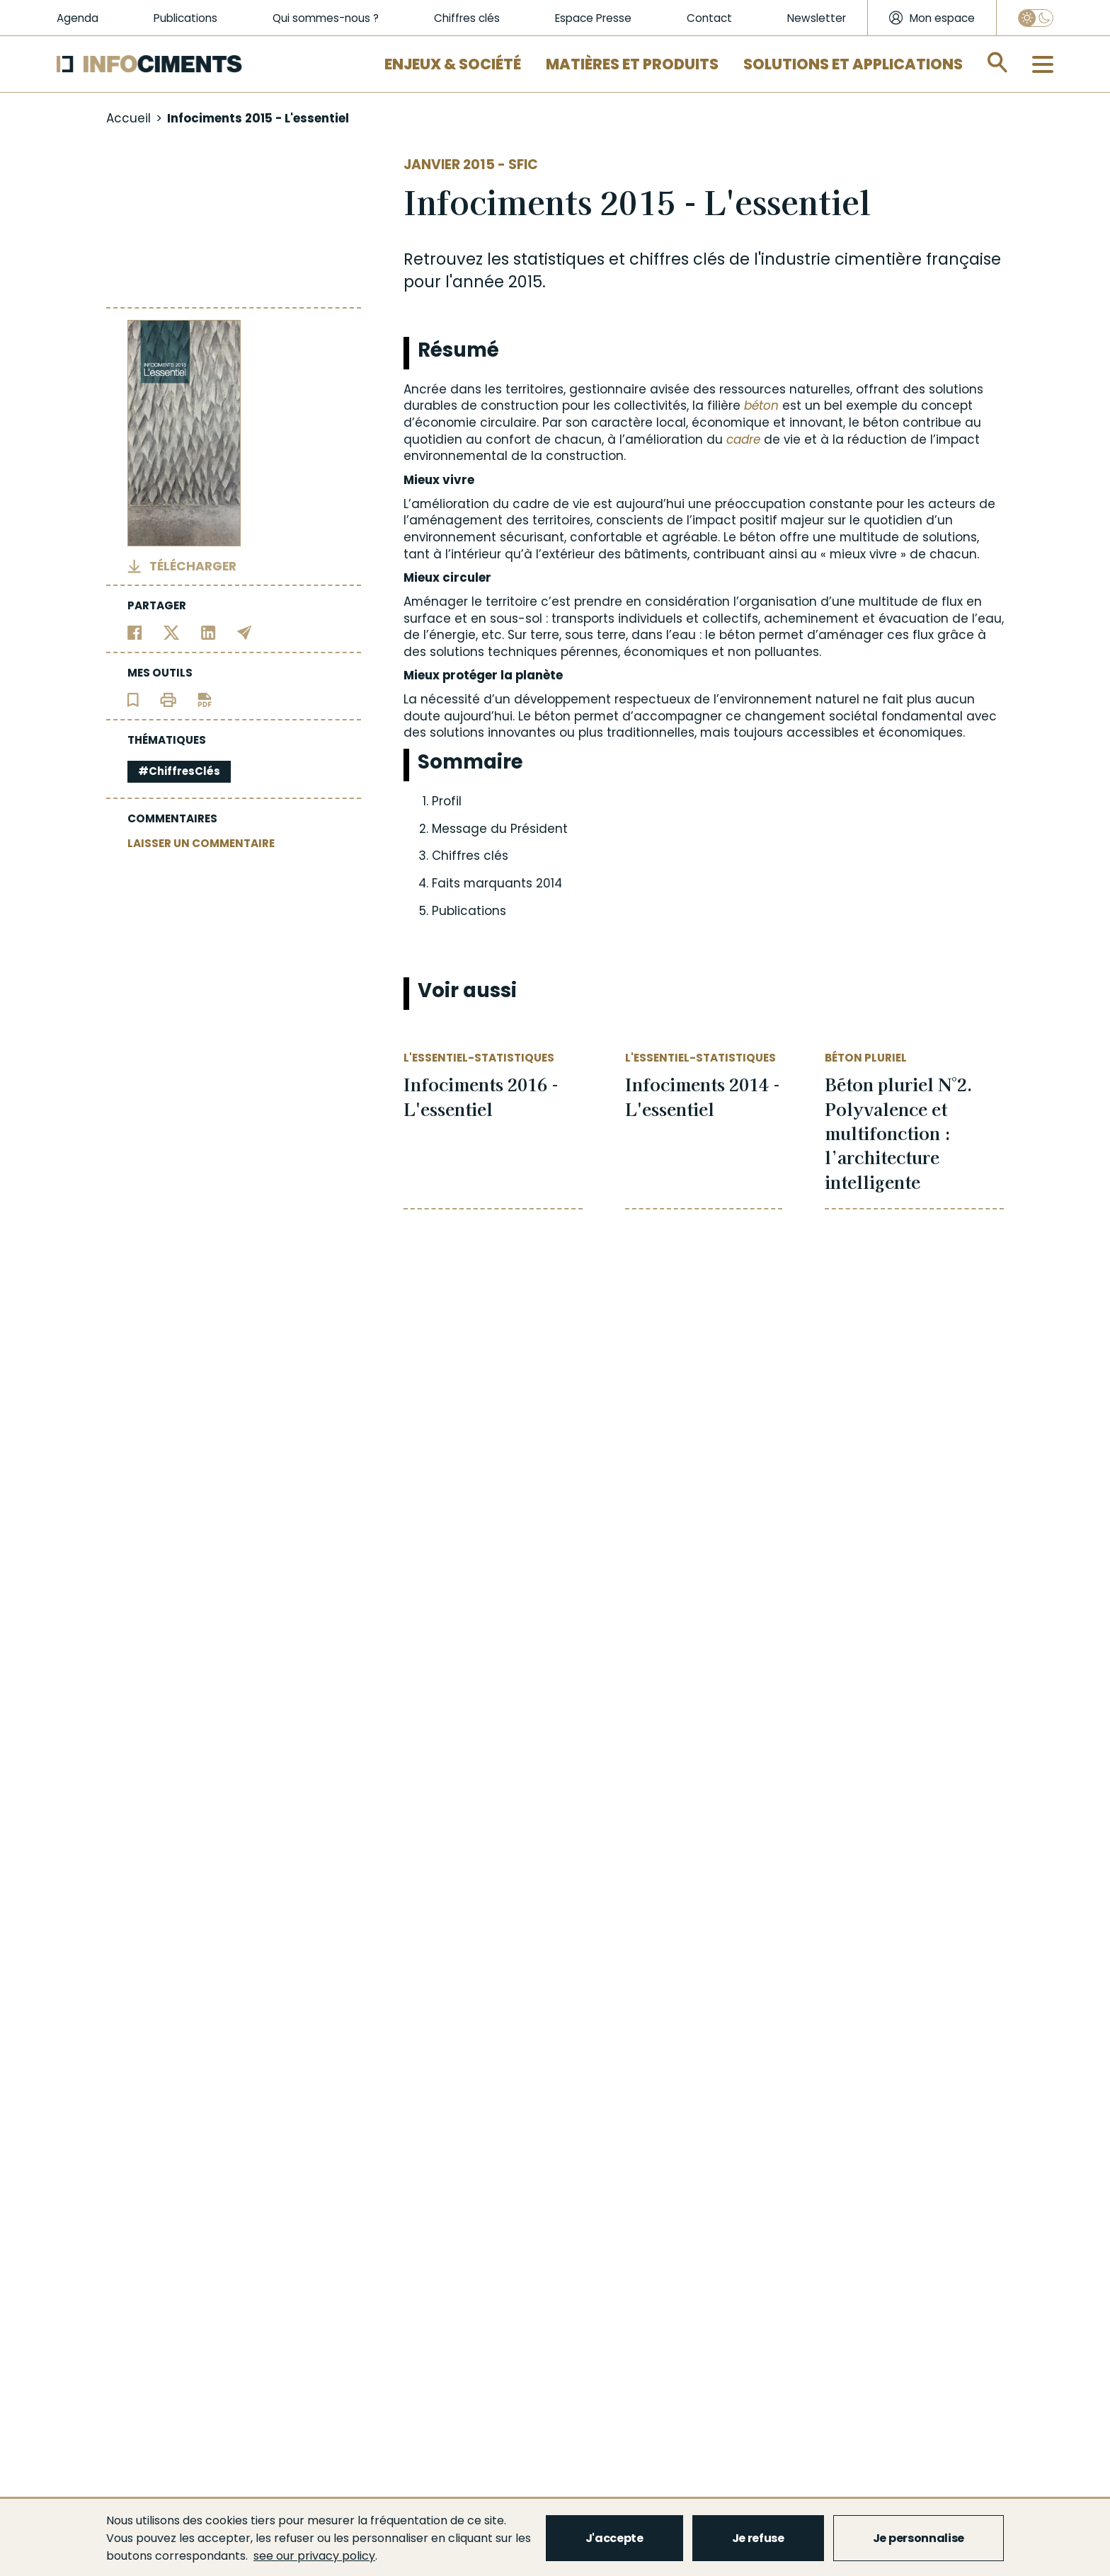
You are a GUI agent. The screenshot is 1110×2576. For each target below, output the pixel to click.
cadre (743, 439)
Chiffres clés (467, 18)
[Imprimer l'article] (168, 699)
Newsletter (816, 18)
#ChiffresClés (179, 771)
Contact (709, 18)
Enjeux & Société (452, 64)
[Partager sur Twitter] (172, 631)
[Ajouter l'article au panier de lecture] (133, 699)
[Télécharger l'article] (205, 699)
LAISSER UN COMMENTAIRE (201, 843)
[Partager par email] (244, 631)
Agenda (77, 18)
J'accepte (614, 2538)
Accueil (128, 118)
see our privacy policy (314, 2556)
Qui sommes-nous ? (326, 18)
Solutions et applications (853, 64)
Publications (185, 18)
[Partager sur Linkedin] (208, 631)
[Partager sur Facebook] (134, 631)
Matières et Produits (632, 64)
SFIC (523, 164)
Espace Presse (593, 18)
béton (761, 405)
